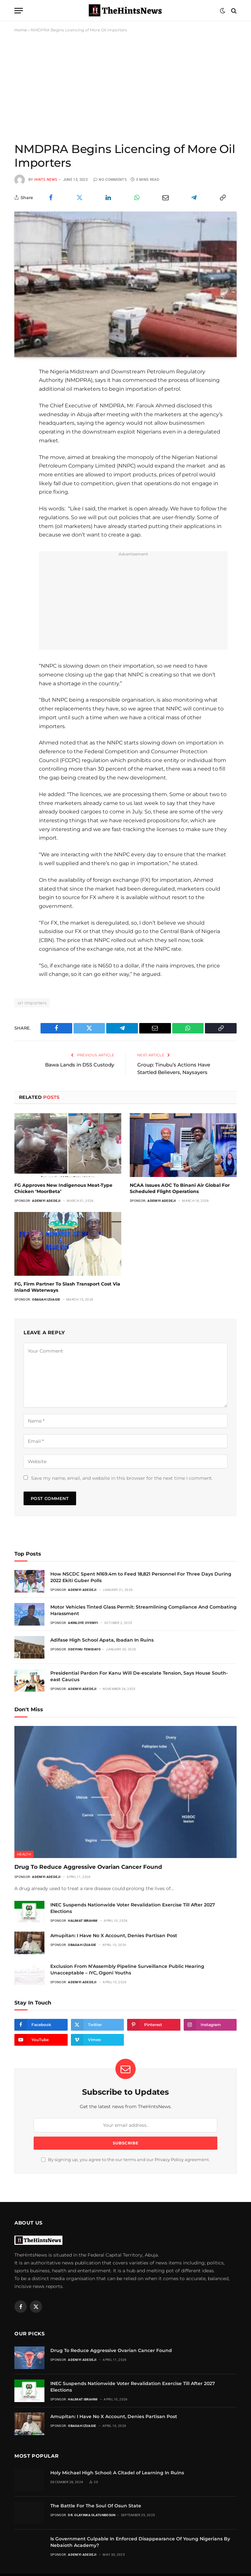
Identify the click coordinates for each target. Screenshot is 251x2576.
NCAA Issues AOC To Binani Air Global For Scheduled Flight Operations (180, 1188)
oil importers (32, 1002)
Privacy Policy (169, 2159)
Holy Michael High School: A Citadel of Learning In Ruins (117, 2472)
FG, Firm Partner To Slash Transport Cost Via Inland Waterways (67, 1287)
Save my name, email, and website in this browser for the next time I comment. (122, 1478)
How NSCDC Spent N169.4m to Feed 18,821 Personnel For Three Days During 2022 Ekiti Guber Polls (140, 1577)
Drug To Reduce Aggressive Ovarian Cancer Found (89, 1867)
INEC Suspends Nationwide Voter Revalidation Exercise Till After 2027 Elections (132, 1908)
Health (24, 1854)
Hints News (45, 180)
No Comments (110, 180)
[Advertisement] (125, 87)
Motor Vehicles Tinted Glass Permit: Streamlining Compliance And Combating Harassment (143, 1610)
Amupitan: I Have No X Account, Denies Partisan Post (113, 1935)
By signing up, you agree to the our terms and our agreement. (125, 2159)
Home (20, 29)
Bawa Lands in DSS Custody (79, 1065)
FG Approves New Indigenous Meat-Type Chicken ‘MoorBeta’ (63, 1188)
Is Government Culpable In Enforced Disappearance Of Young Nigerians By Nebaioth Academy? (140, 2541)
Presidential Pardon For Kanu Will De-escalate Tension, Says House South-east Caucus (139, 1676)
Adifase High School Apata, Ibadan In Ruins (102, 1640)
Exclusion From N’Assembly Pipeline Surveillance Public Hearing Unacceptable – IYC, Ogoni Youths (127, 1969)
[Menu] (18, 10)
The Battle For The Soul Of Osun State (95, 2505)
